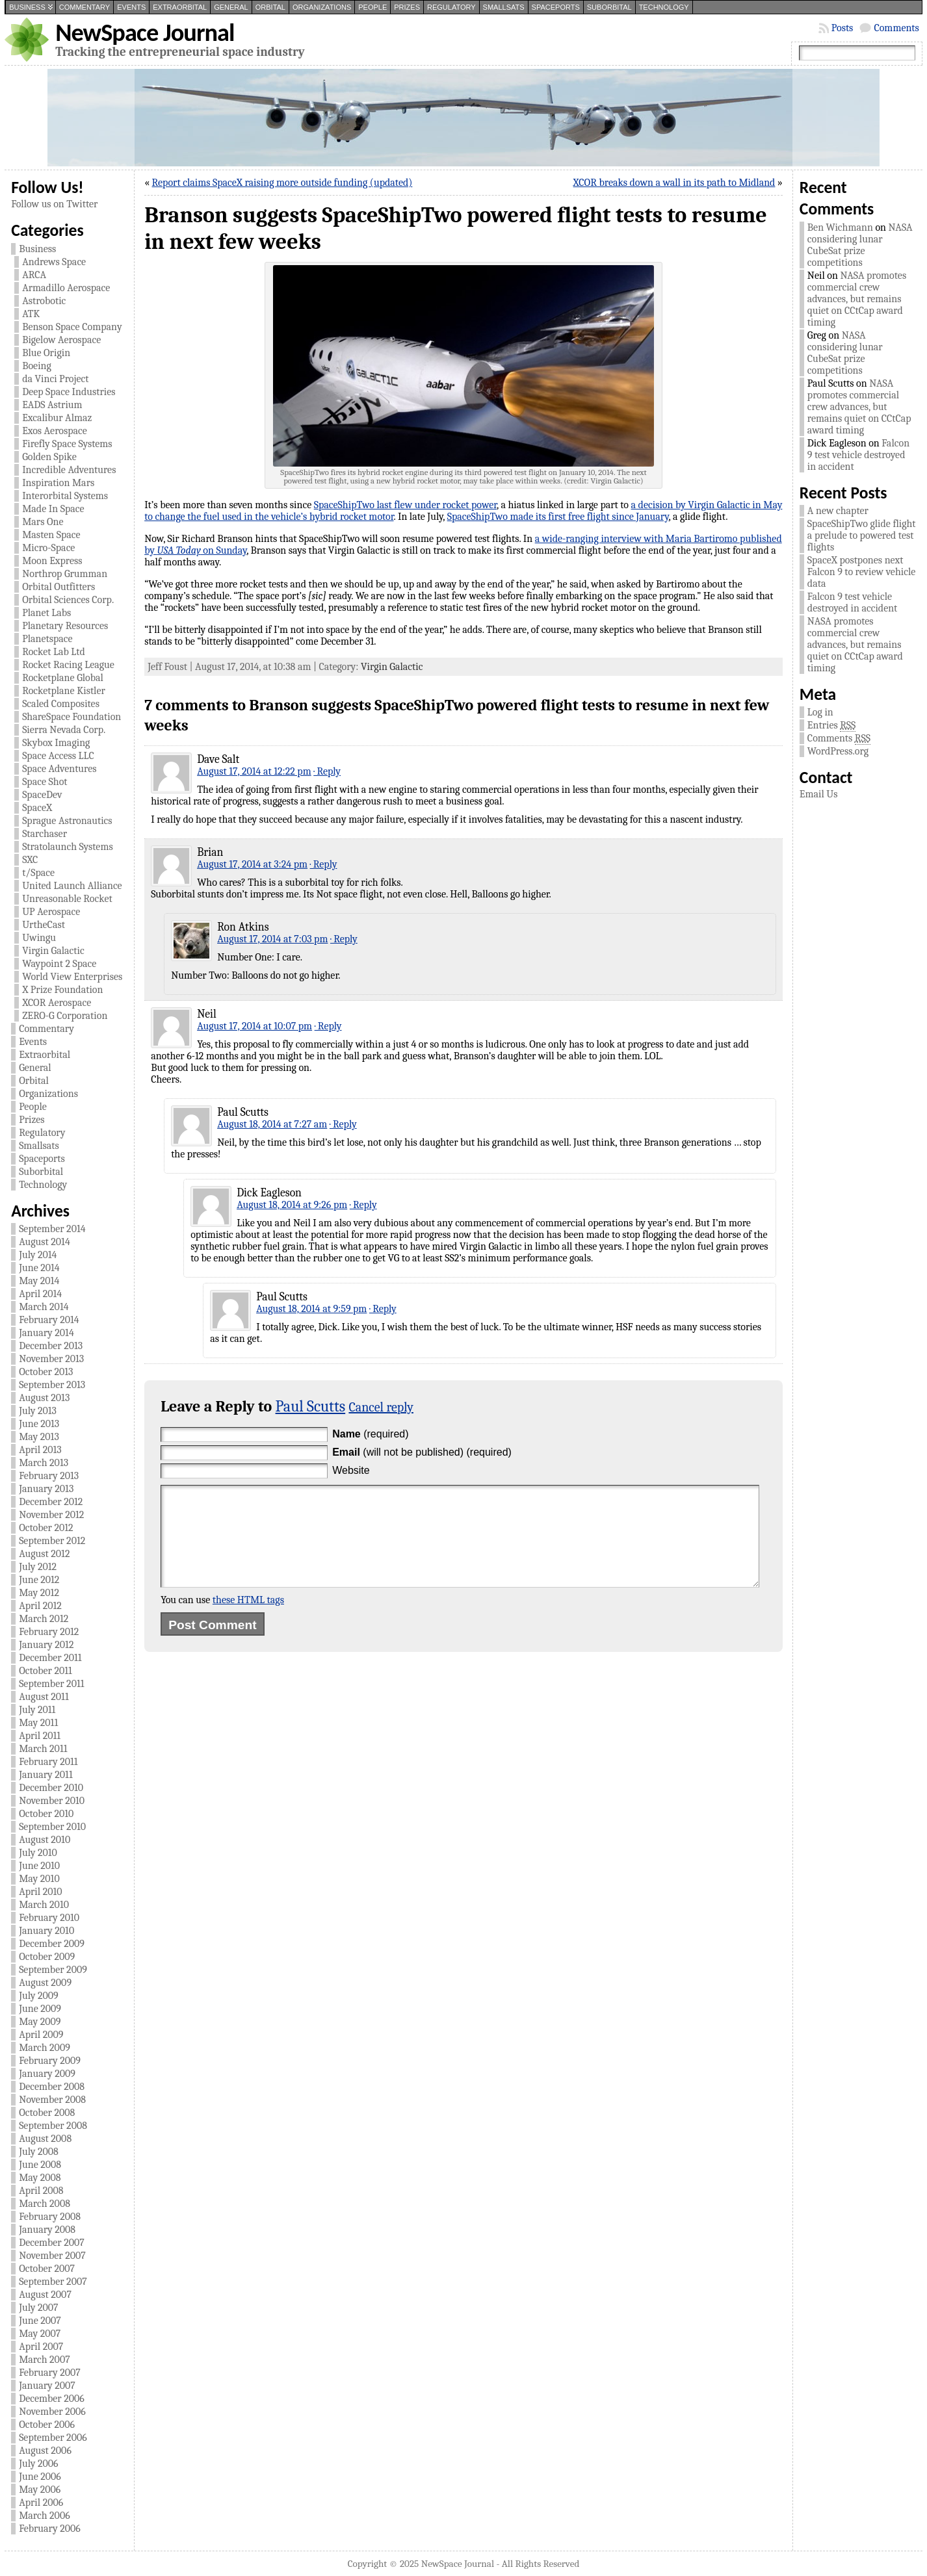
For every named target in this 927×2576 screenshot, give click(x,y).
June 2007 (40, 2320)
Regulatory (451, 7)
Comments (896, 28)
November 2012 (51, 1515)
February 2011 (48, 1762)
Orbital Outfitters (58, 587)
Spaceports (556, 7)
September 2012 (52, 1541)
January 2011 (46, 1775)
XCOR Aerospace (56, 1003)
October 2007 (47, 2268)
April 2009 (41, 2035)
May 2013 (39, 1437)
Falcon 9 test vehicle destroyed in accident (858, 454)
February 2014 (49, 1320)
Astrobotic (44, 301)
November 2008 (52, 2100)
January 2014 (46, 1333)
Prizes (407, 7)
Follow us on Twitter (54, 204)
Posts (842, 28)
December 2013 (51, 1346)
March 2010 (44, 1905)
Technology (664, 7)
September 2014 (52, 1229)
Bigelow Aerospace (61, 340)
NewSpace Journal (144, 32)
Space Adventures (59, 769)
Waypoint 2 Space (59, 964)
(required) (370, 1433)
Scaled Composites (60, 704)
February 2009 (50, 2061)
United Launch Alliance (72, 886)
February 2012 (49, 1632)
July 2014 (38, 1255)
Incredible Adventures (69, 470)
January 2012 (46, 1645)
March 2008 (44, 2203)
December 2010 (51, 1788)
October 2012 (46, 1528)
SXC (30, 860)
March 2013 (43, 1463)
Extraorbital (180, 7)
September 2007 (53, 2281)
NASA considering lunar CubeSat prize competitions (860, 245)
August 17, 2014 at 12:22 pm (254, 771)
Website (351, 1470)
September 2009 (53, 1970)
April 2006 (41, 2502)
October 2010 (46, 1814)
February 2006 (50, 2528)
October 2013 (46, 1372)
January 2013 (46, 1489)
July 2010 (38, 1853)
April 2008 (41, 2190)
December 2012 (51, 1502)
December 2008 (52, 2087)
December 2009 (52, 1944)
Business (27, 7)
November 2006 (52, 2411)
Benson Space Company (72, 327)
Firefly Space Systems (67, 444)
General (231, 7)
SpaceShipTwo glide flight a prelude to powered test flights (861, 535)
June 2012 (39, 1580)
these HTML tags (248, 1619)
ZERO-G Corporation (64, 1016)
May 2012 (39, 1593)
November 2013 (51, 1359)
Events (131, 7)
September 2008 (53, 2126)
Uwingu (39, 938)
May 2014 (39, 1281)
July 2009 (39, 1996)
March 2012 (43, 1619)
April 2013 (40, 1450)
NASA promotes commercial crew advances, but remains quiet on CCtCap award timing (856, 299)
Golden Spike (49, 457)
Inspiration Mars (58, 483)
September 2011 (51, 1684)
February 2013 (49, 1476)
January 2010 (46, 1931)
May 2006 (39, 2489)
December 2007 (52, 2242)
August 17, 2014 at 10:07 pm (254, 1026)
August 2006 (45, 2450)
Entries (831, 725)
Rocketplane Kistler (63, 691)
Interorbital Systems (65, 496)
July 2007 (38, 2307)
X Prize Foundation (62, 990)
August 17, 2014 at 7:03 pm (272, 939)
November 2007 (52, 2255)
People (372, 7)
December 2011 (50, 1658)
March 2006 (44, 2515)
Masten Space (51, 535)
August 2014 (44, 1242)
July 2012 (38, 1567)
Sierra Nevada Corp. (63, 730)
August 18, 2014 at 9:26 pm (292, 1205)
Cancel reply (380, 1407)
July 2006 (38, 2463)
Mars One (42, 522)
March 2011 (43, 1749)
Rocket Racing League (68, 665)
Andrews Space (54, 262)
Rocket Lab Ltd (53, 652)
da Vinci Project (55, 379)
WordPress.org (837, 751)
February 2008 (50, 2216)
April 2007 (41, 2346)
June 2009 (40, 2009)
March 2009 (44, 2048)
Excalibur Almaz (57, 418)
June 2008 (40, 2164)
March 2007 (44, 2359)
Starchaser (44, 834)
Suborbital (609, 7)
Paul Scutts (311, 1406)
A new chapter (837, 511)
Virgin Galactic (53, 951)
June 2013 (39, 1424)
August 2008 (45, 2139)
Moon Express (52, 561)
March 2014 (43, 1307)
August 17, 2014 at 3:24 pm (252, 864)
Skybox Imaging (56, 743)
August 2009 (45, 1983)
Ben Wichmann (840, 227)
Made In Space (53, 509)
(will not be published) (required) (422, 1452)
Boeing (36, 366)
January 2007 (47, 2385)
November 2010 (52, 1801)
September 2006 (53, 2437)
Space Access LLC (58, 756)
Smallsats (504, 7)
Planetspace (47, 639)
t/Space (38, 873)
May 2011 (38, 1723)
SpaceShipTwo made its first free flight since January (558, 516)
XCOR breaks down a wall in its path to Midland (674, 182)
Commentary (84, 7)
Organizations (322, 7)
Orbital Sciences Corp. (68, 600)
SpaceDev (42, 795)
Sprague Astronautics (67, 821)
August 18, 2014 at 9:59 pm (311, 1309)
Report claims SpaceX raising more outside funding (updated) (282, 182)
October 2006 (47, 2424)
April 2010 (40, 1892)
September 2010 (52, 1827)
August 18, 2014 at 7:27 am (272, 1124)
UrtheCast (43, 925)
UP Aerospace (51, 912)
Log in (820, 712)
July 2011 (37, 1710)
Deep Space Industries (68, 392)
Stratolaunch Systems (67, 847)
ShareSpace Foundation (71, 717)
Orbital (270, 7)
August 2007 (45, 2294)
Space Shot (44, 782)
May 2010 (39, 1879)
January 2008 (47, 2229)
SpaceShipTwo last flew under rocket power (405, 505)
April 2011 (39, 1736)
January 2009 (47, 2074)
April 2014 (40, 1294)
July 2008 (39, 2151)
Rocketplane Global (62, 678)
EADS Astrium (52, 405)
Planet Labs (46, 613)
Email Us (819, 794)
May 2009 (39, 2022)
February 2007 (50, 2372)
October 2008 (47, 2113)
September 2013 (52, 1385)
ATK (31, 314)
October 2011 (45, 1671)
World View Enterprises (72, 977)
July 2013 (38, 1411)
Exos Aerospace (54, 431)
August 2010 (44, 1840)
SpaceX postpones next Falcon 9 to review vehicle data (861, 571)
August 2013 (44, 1398)
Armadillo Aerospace (66, 288)
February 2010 (49, 1918)
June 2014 (39, 1268)
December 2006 (52, 2398)
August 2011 (44, 1697)
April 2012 (40, 1606)
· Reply (327, 771)
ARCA (34, 275)
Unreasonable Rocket (67, 899)
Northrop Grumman (64, 574)
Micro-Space (48, 548)
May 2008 (40, 2177)
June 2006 (40, 2476)
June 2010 (39, 1866)
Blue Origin (46, 353)
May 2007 (39, 2333)
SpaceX (37, 808)
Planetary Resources (65, 626)
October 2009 (47, 1957)
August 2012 (44, 1554)
